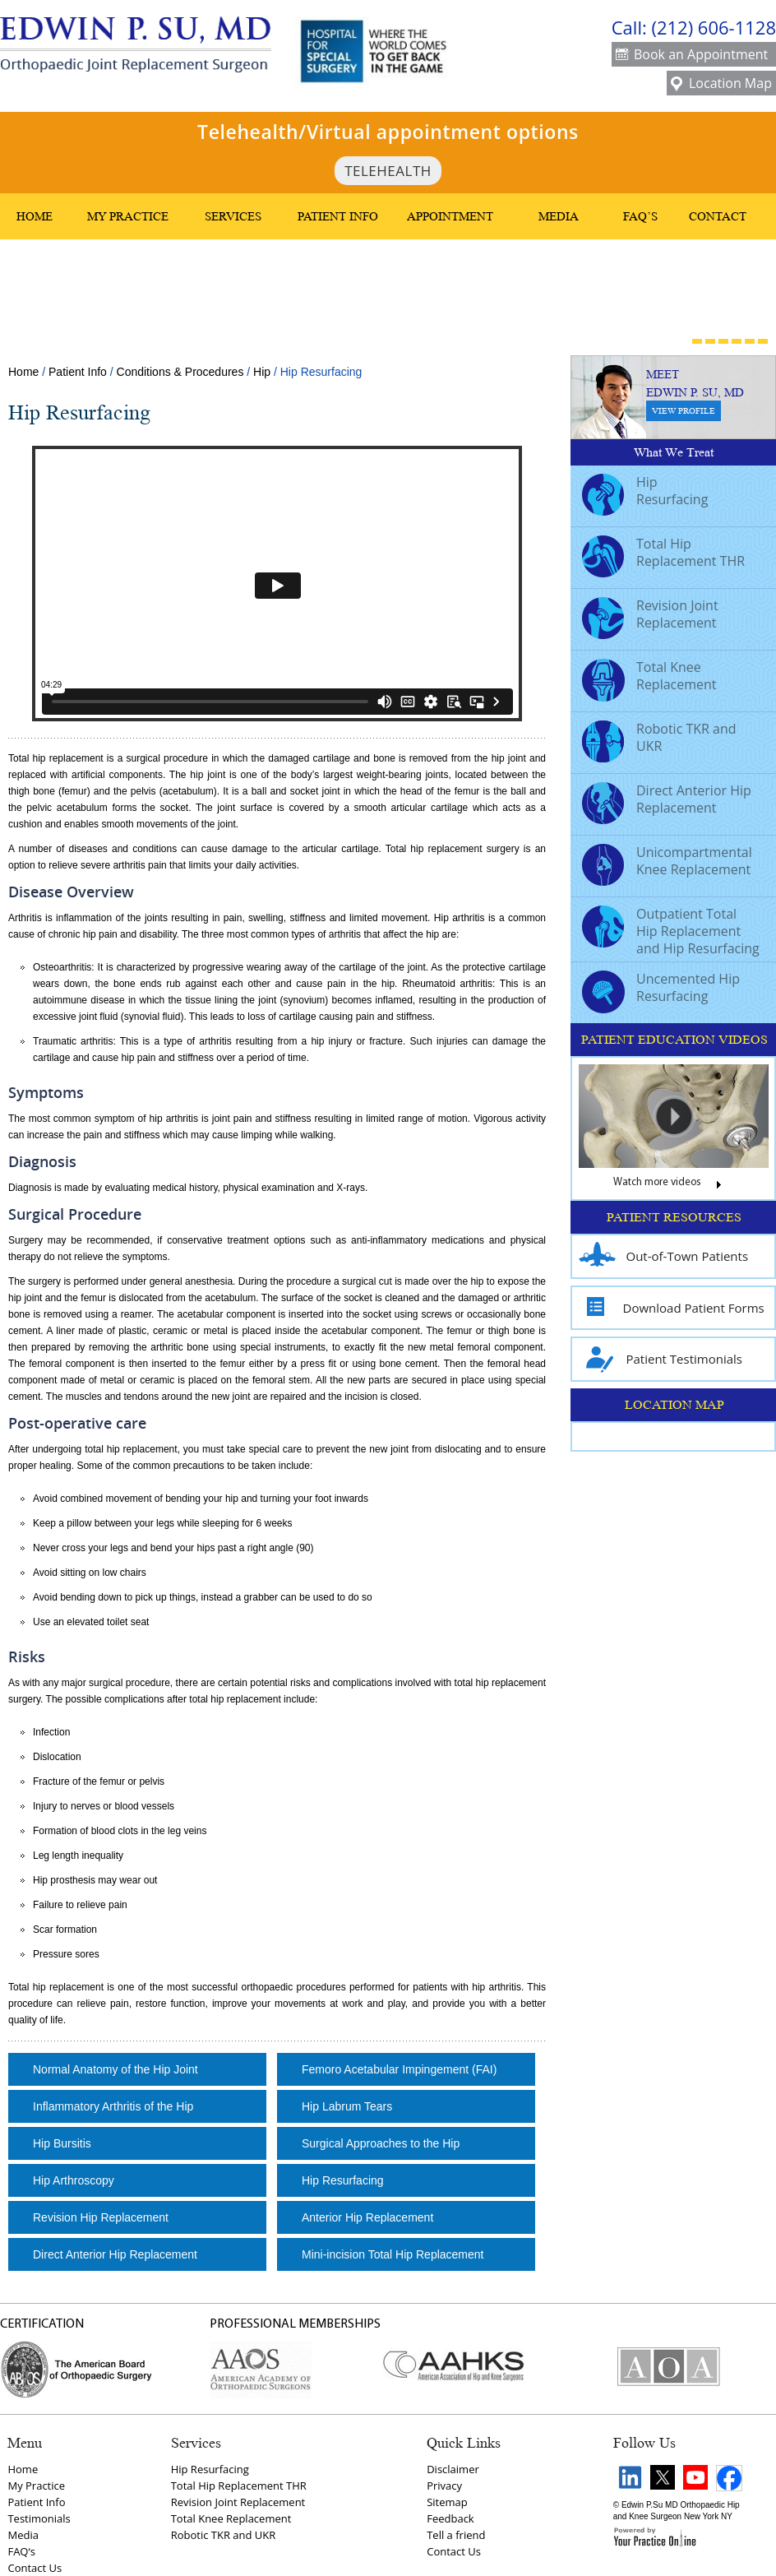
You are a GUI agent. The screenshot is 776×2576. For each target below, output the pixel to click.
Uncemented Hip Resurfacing (661, 989)
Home (34, 216)
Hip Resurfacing (343, 2180)
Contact (717, 216)
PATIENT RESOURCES (674, 1217)
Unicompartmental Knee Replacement (667, 863)
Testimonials (38, 2518)
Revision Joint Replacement (650, 616)
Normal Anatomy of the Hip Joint (115, 2069)
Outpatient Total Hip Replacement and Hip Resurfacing (671, 931)
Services (233, 216)
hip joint (207, 775)
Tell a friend (456, 2534)
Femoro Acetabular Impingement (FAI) (399, 2069)
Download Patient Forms (671, 1308)
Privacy (444, 2485)
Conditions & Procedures (180, 371)
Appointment (450, 216)
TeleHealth (388, 170)
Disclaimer (453, 2469)
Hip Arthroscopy (73, 2180)
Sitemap (447, 2502)
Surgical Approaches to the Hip (381, 2143)
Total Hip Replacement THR (663, 554)
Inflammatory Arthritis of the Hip (113, 2106)
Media (558, 216)
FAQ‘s (21, 2551)
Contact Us (34, 2567)
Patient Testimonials (661, 1359)
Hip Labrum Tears (347, 2106)
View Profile (683, 410)
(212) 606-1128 (713, 27)
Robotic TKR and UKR (659, 739)
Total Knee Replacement (649, 677)
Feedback (450, 2518)
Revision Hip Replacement (101, 2217)
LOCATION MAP (674, 1404)
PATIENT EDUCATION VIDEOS (674, 1039)
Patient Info (338, 216)
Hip (261, 371)
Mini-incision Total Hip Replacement (393, 2254)
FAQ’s (640, 216)
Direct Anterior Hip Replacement (115, 2254)
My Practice (128, 216)
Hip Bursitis (62, 2143)
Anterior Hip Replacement (367, 2217)
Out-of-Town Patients (664, 1256)
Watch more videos (673, 1186)
